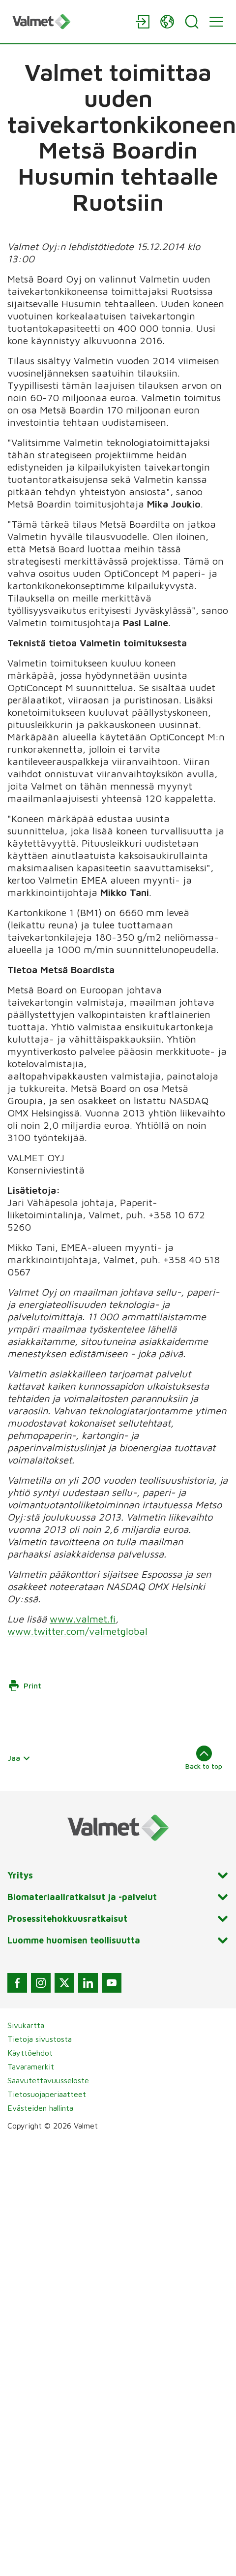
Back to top (203, 1758)
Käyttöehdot (30, 2052)
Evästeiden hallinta (40, 2107)
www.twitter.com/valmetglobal (77, 1631)
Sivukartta (25, 2025)
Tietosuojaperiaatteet (46, 2094)
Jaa (19, 1757)
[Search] (191, 21)
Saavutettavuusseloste (48, 2080)
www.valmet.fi (83, 1618)
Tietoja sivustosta (39, 2039)
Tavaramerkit (30, 2066)
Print (24, 1685)
